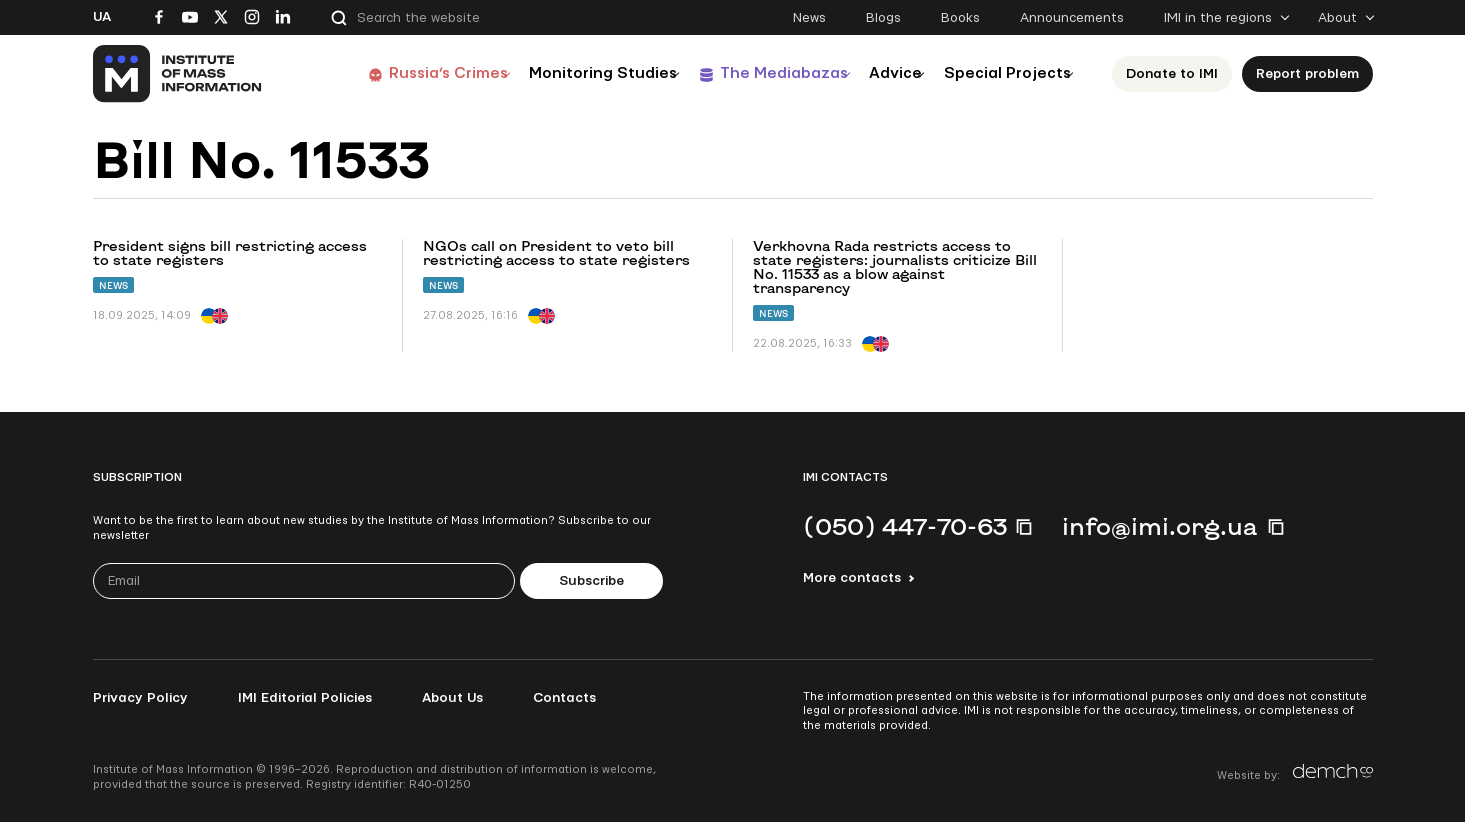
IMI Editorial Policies (305, 698)
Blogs (883, 18)
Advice (877, 73)
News (809, 18)
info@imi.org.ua (1160, 526)
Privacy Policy (140, 698)
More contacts (852, 578)
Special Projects (1004, 73)
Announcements (1072, 18)
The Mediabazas (749, 73)
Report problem (1312, 74)
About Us (452, 698)
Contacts (564, 698)
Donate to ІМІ (1177, 74)
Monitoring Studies (557, 73)
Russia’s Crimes (389, 73)
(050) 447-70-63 (905, 526)
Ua (102, 17)
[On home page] (178, 74)
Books (960, 18)
